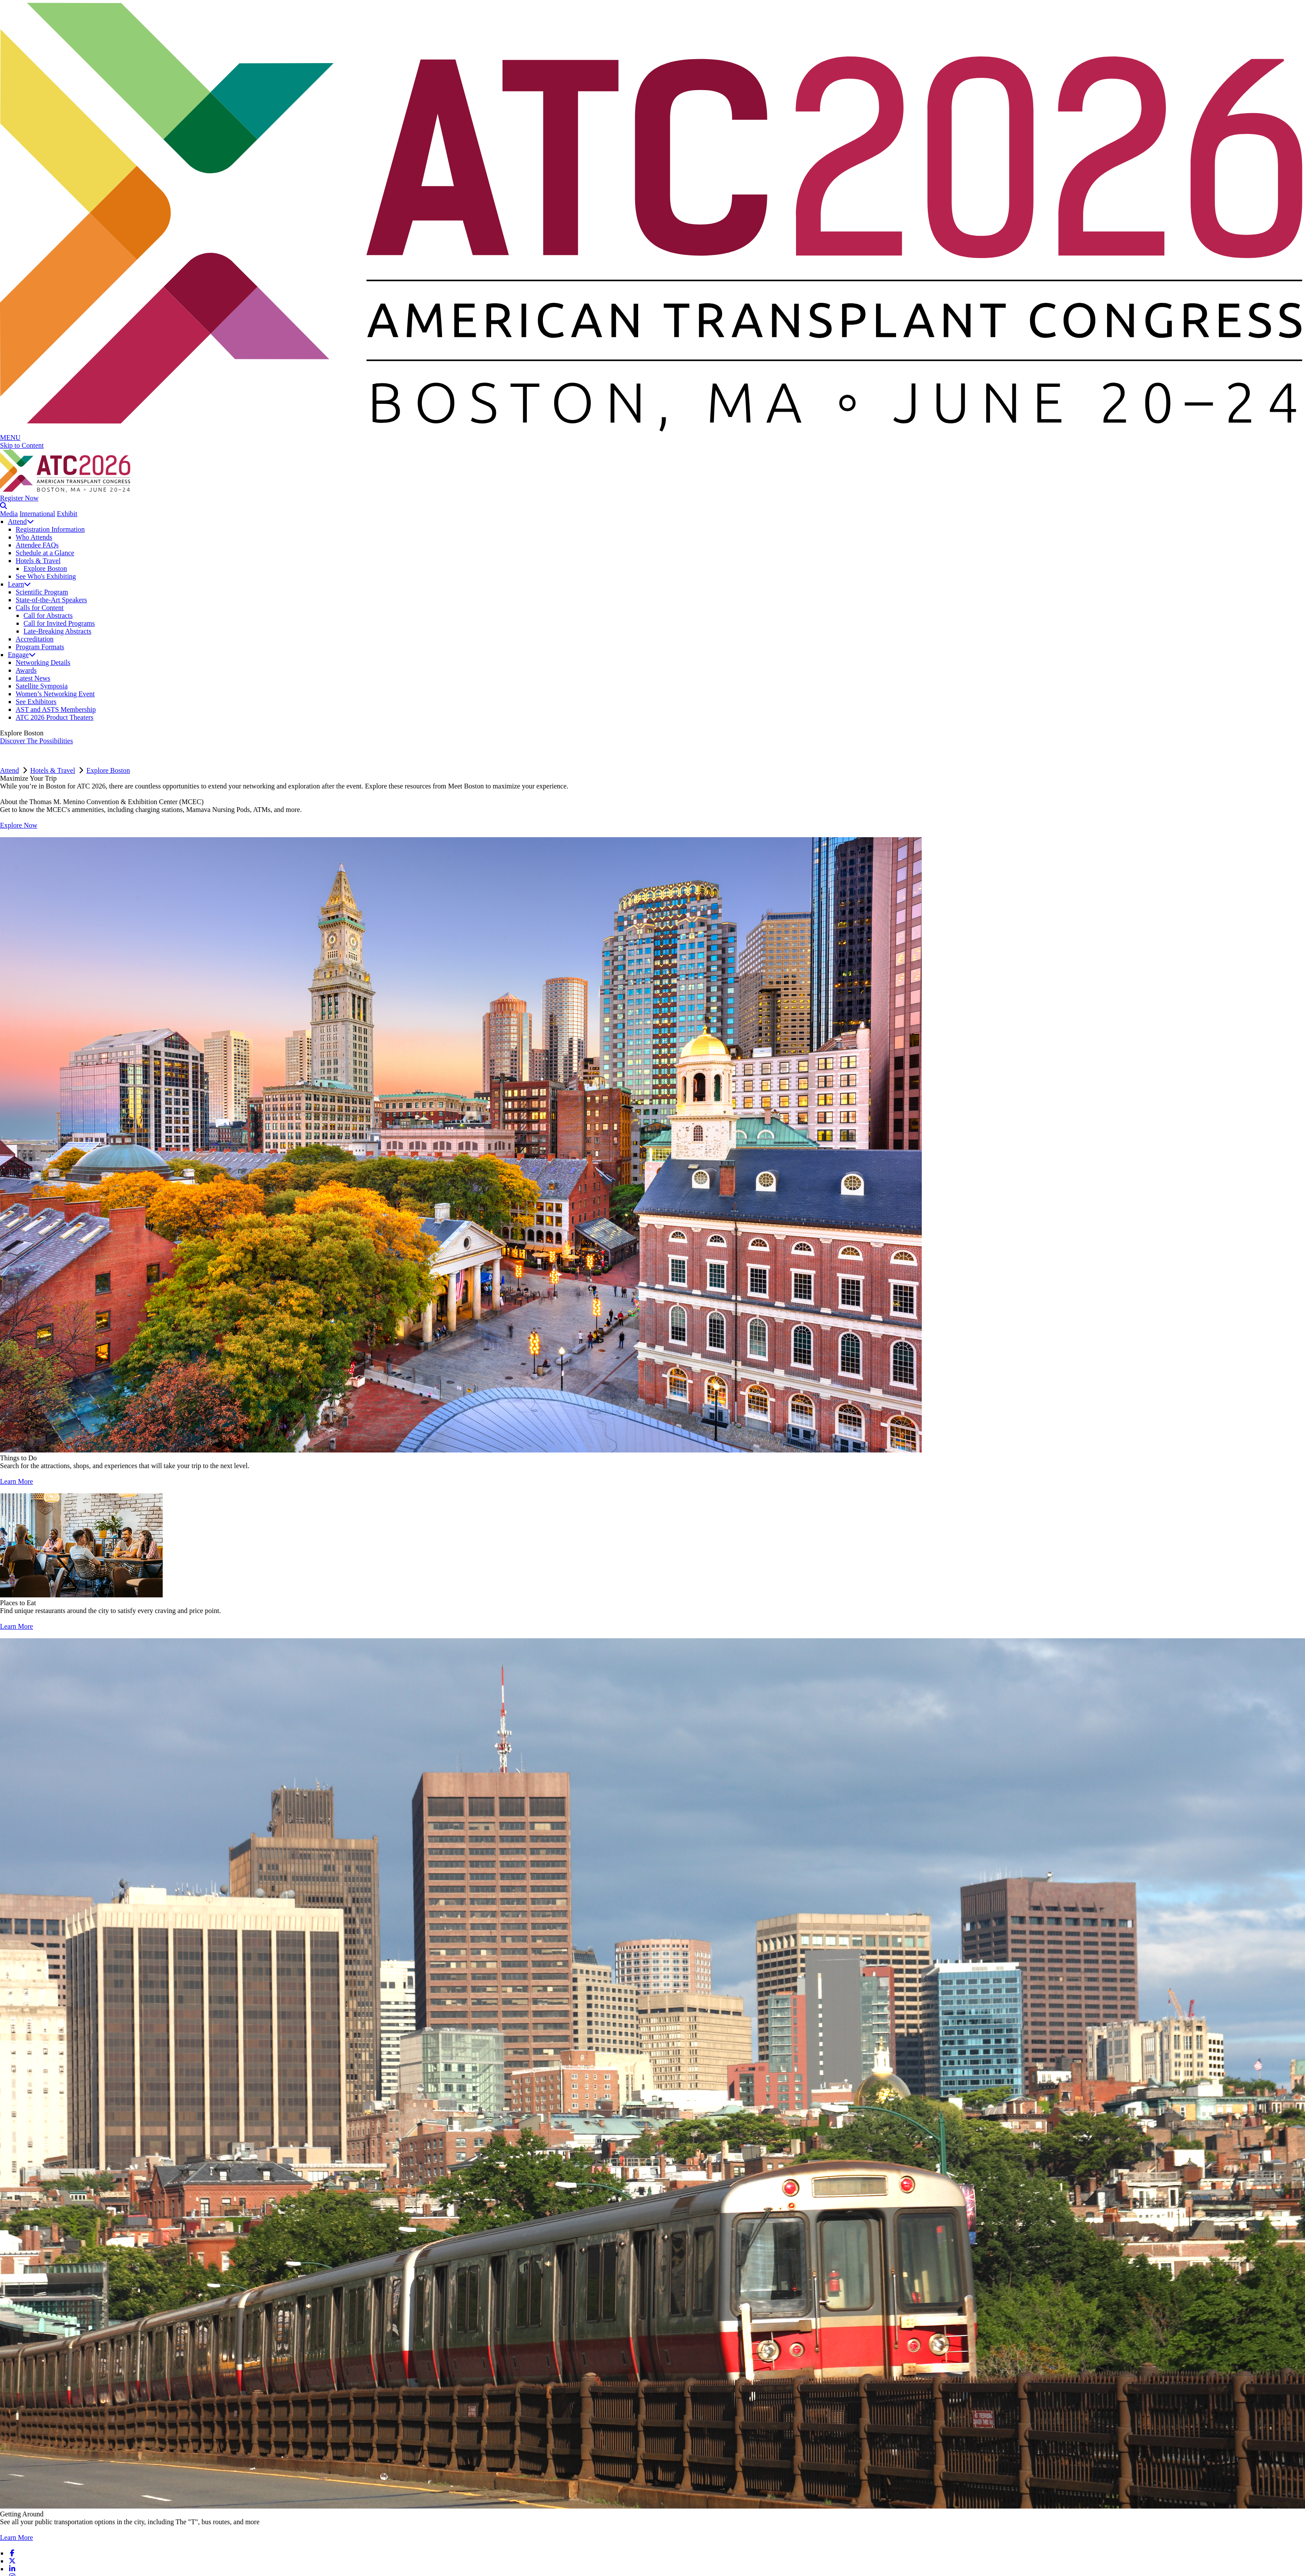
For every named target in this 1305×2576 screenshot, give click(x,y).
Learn (19, 584)
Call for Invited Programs (59, 623)
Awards (26, 670)
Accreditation (35, 639)
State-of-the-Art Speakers (51, 600)
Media (9, 513)
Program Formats (40, 647)
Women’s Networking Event (55, 694)
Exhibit (67, 513)
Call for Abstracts (48, 615)
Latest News (33, 678)
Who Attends (34, 537)
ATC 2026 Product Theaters (55, 717)
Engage (22, 654)
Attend (21, 521)
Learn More (16, 1481)
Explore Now (18, 825)
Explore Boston (45, 568)
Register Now (19, 498)
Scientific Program (42, 592)
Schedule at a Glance (45, 553)
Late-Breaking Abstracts (57, 631)
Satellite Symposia (42, 686)
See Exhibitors (36, 701)
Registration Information (50, 529)
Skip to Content (22, 445)
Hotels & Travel (38, 560)
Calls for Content (40, 607)
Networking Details (43, 662)
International (37, 513)
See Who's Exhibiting (46, 576)
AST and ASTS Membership (56, 709)
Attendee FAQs (37, 545)
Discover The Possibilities (36, 741)
